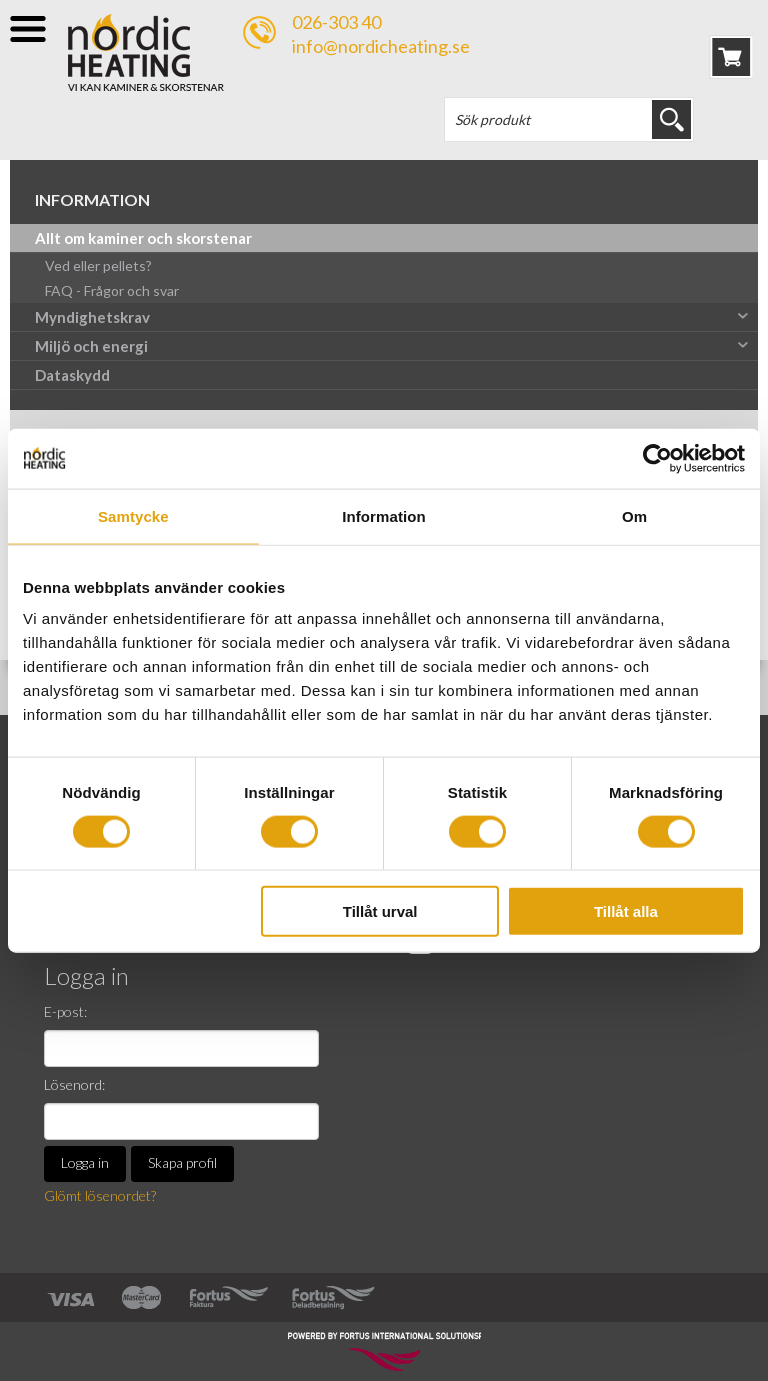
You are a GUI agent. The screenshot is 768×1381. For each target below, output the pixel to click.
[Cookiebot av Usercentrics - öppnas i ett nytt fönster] (657, 458)
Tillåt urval (380, 911)
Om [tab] (634, 515)
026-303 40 (336, 22)
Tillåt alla (626, 911)
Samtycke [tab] (133, 515)
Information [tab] (384, 515)
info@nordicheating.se (381, 46)
